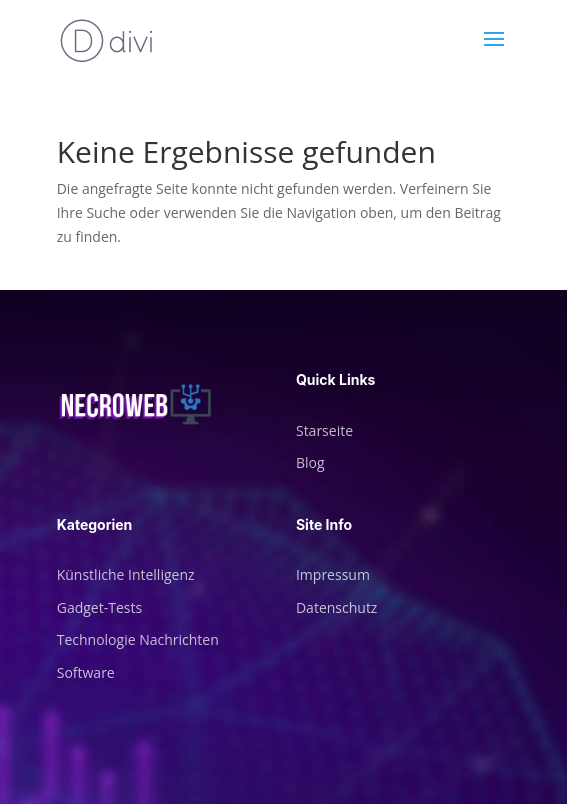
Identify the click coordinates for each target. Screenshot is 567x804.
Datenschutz (336, 607)
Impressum (333, 574)
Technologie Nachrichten (138, 639)
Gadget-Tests (99, 607)
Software (86, 672)
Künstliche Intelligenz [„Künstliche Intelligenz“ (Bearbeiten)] (126, 574)
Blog (310, 462)
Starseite (324, 430)
